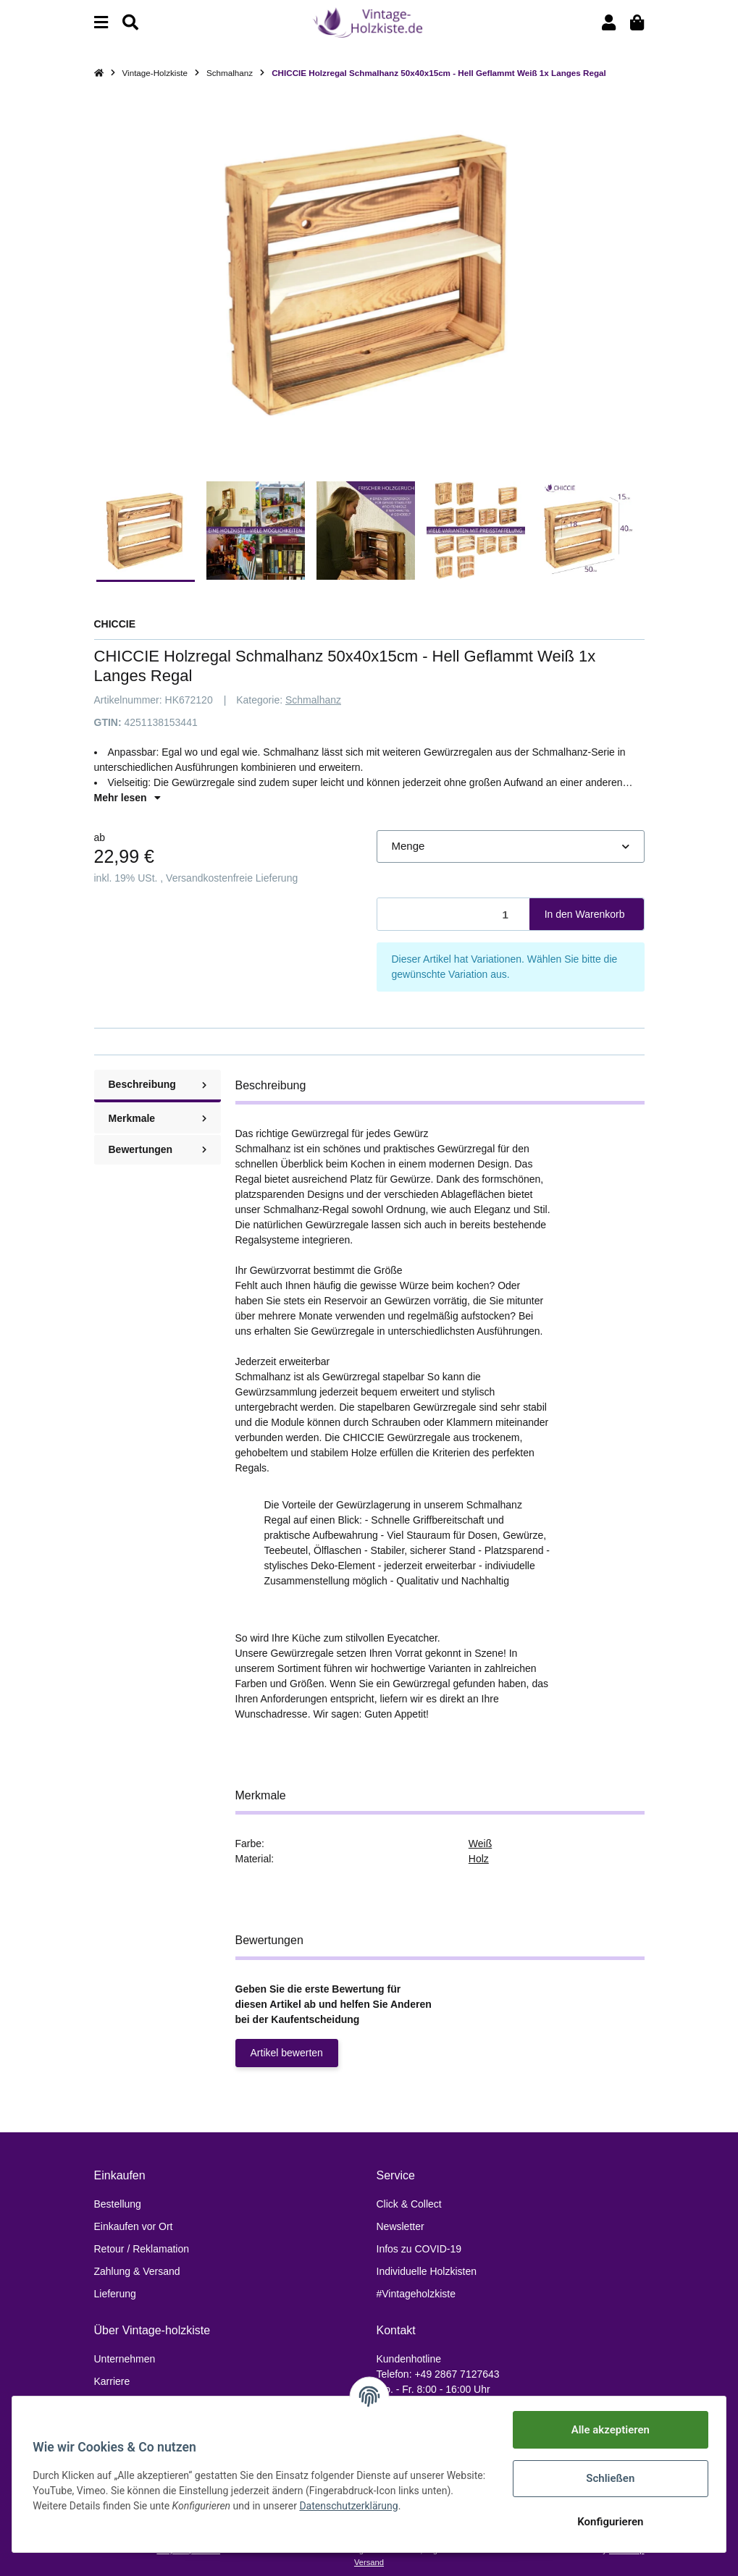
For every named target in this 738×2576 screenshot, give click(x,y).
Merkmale (157, 1118)
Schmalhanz (313, 700)
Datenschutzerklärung (385, 2506)
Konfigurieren (607, 2521)
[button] (609, 23)
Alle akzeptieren (608, 2429)
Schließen (607, 2478)
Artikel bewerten (287, 2052)
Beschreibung (157, 1084)
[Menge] (453, 914)
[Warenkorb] (637, 23)
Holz (479, 1859)
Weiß (480, 1843)
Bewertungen (157, 1149)
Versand (369, 2562)
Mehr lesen (127, 797)
